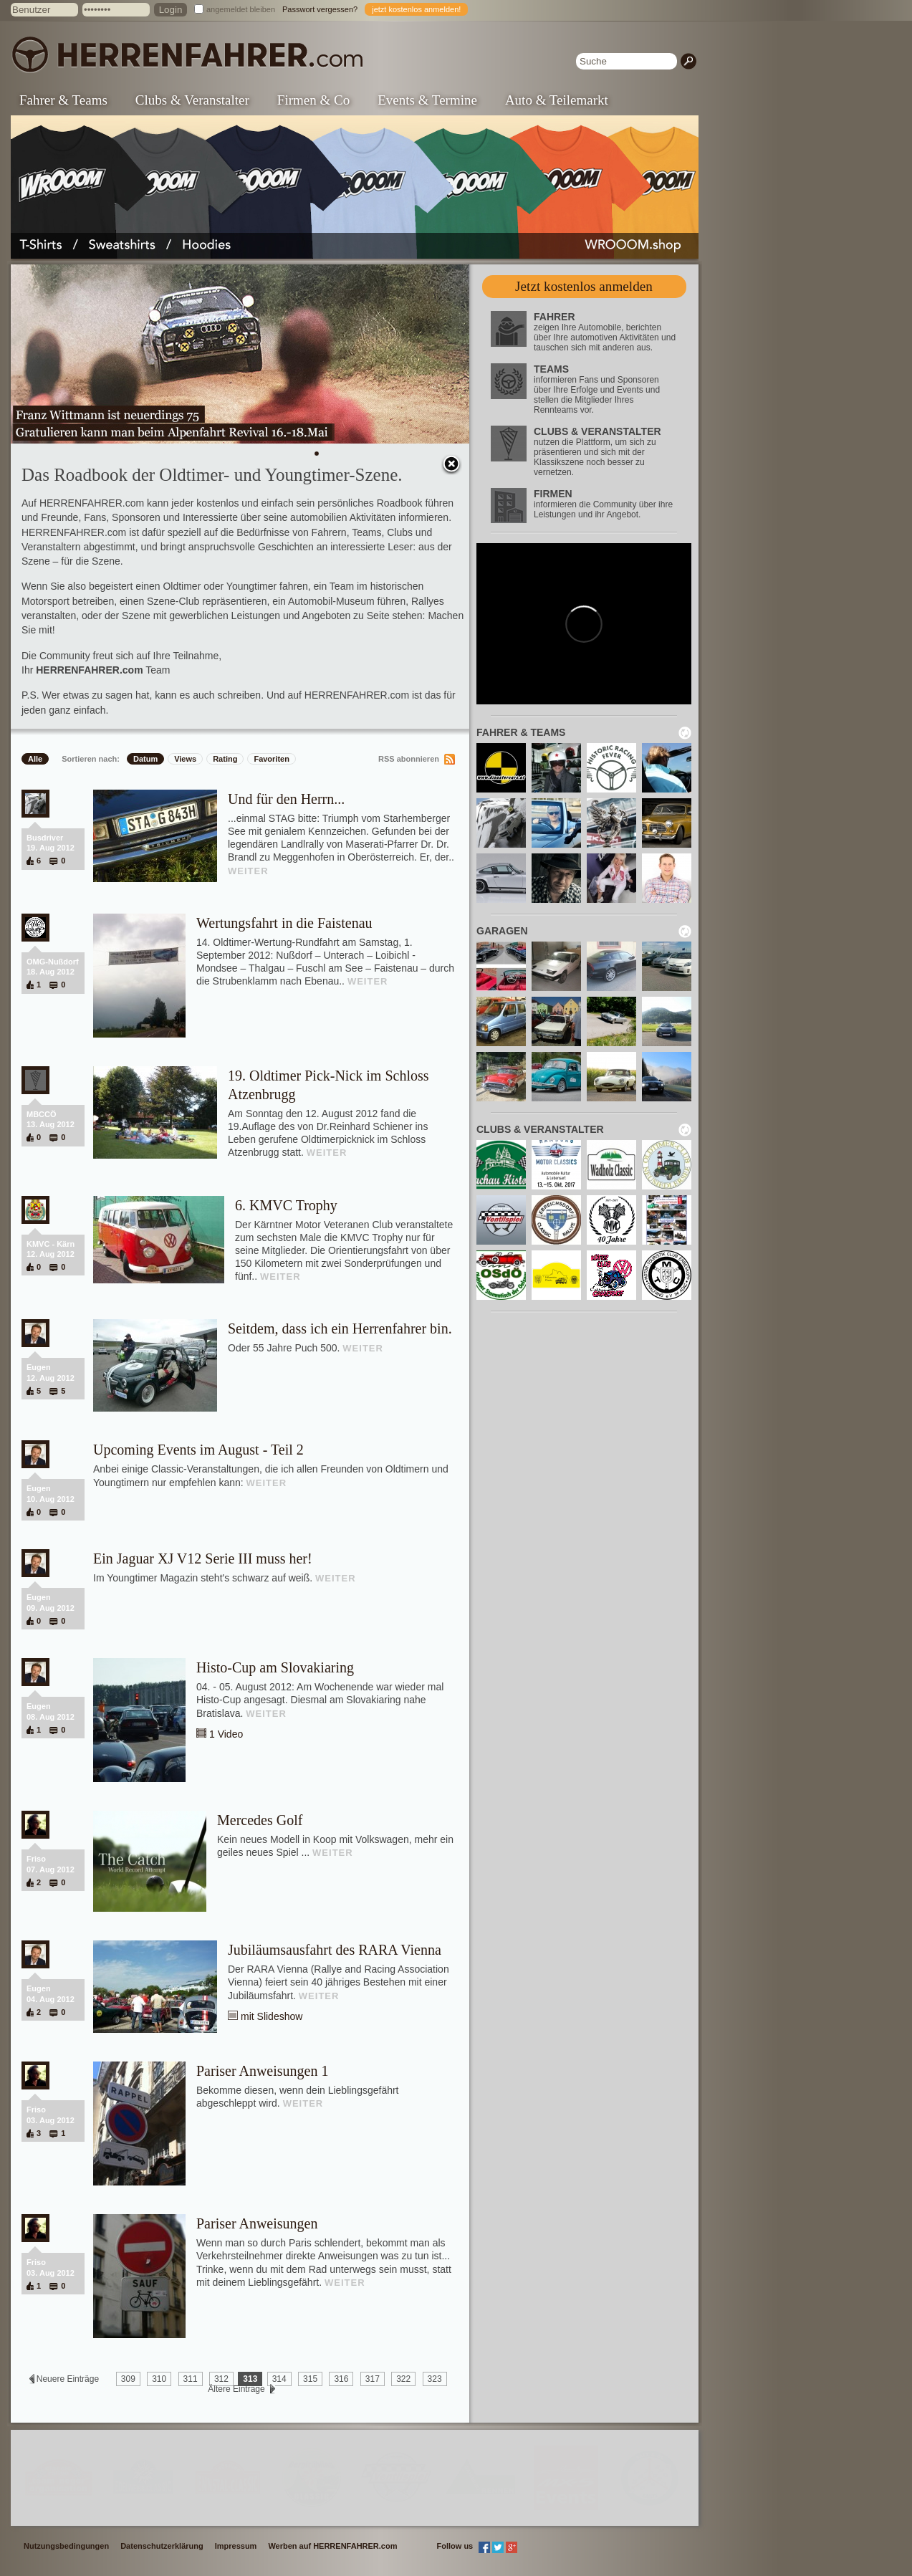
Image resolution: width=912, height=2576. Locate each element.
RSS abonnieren (408, 759)
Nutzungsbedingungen (66, 2546)
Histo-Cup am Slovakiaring (275, 1667)
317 (372, 2379)
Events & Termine (427, 99)
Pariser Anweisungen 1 (262, 2071)
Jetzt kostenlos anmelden (584, 286)
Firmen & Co (313, 99)
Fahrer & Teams (63, 99)
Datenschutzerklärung (161, 2546)
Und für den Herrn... (286, 799)
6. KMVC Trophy (286, 1205)
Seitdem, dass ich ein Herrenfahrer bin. (340, 1328)
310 (159, 2379)
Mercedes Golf (259, 1820)
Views (185, 759)
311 (190, 2379)
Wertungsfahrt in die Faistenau (284, 923)
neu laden (684, 733)
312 (221, 2379)
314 (279, 2379)
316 (341, 2379)
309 (128, 2379)
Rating (225, 759)
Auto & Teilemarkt (556, 99)
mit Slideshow (271, 2016)
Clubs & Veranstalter (192, 99)
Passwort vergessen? (319, 9)
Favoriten (271, 759)
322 (403, 2379)
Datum (145, 759)
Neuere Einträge (67, 2379)
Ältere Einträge (236, 2389)
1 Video (226, 1734)
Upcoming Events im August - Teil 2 (198, 1449)
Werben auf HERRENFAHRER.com (332, 2546)
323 (435, 2379)
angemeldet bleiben (240, 9)
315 (310, 2379)
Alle (35, 759)
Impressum (236, 2546)
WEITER (248, 871)
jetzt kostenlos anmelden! (416, 9)
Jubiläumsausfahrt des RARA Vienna (334, 1950)
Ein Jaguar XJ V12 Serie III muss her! (202, 1558)
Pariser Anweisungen (256, 2223)
